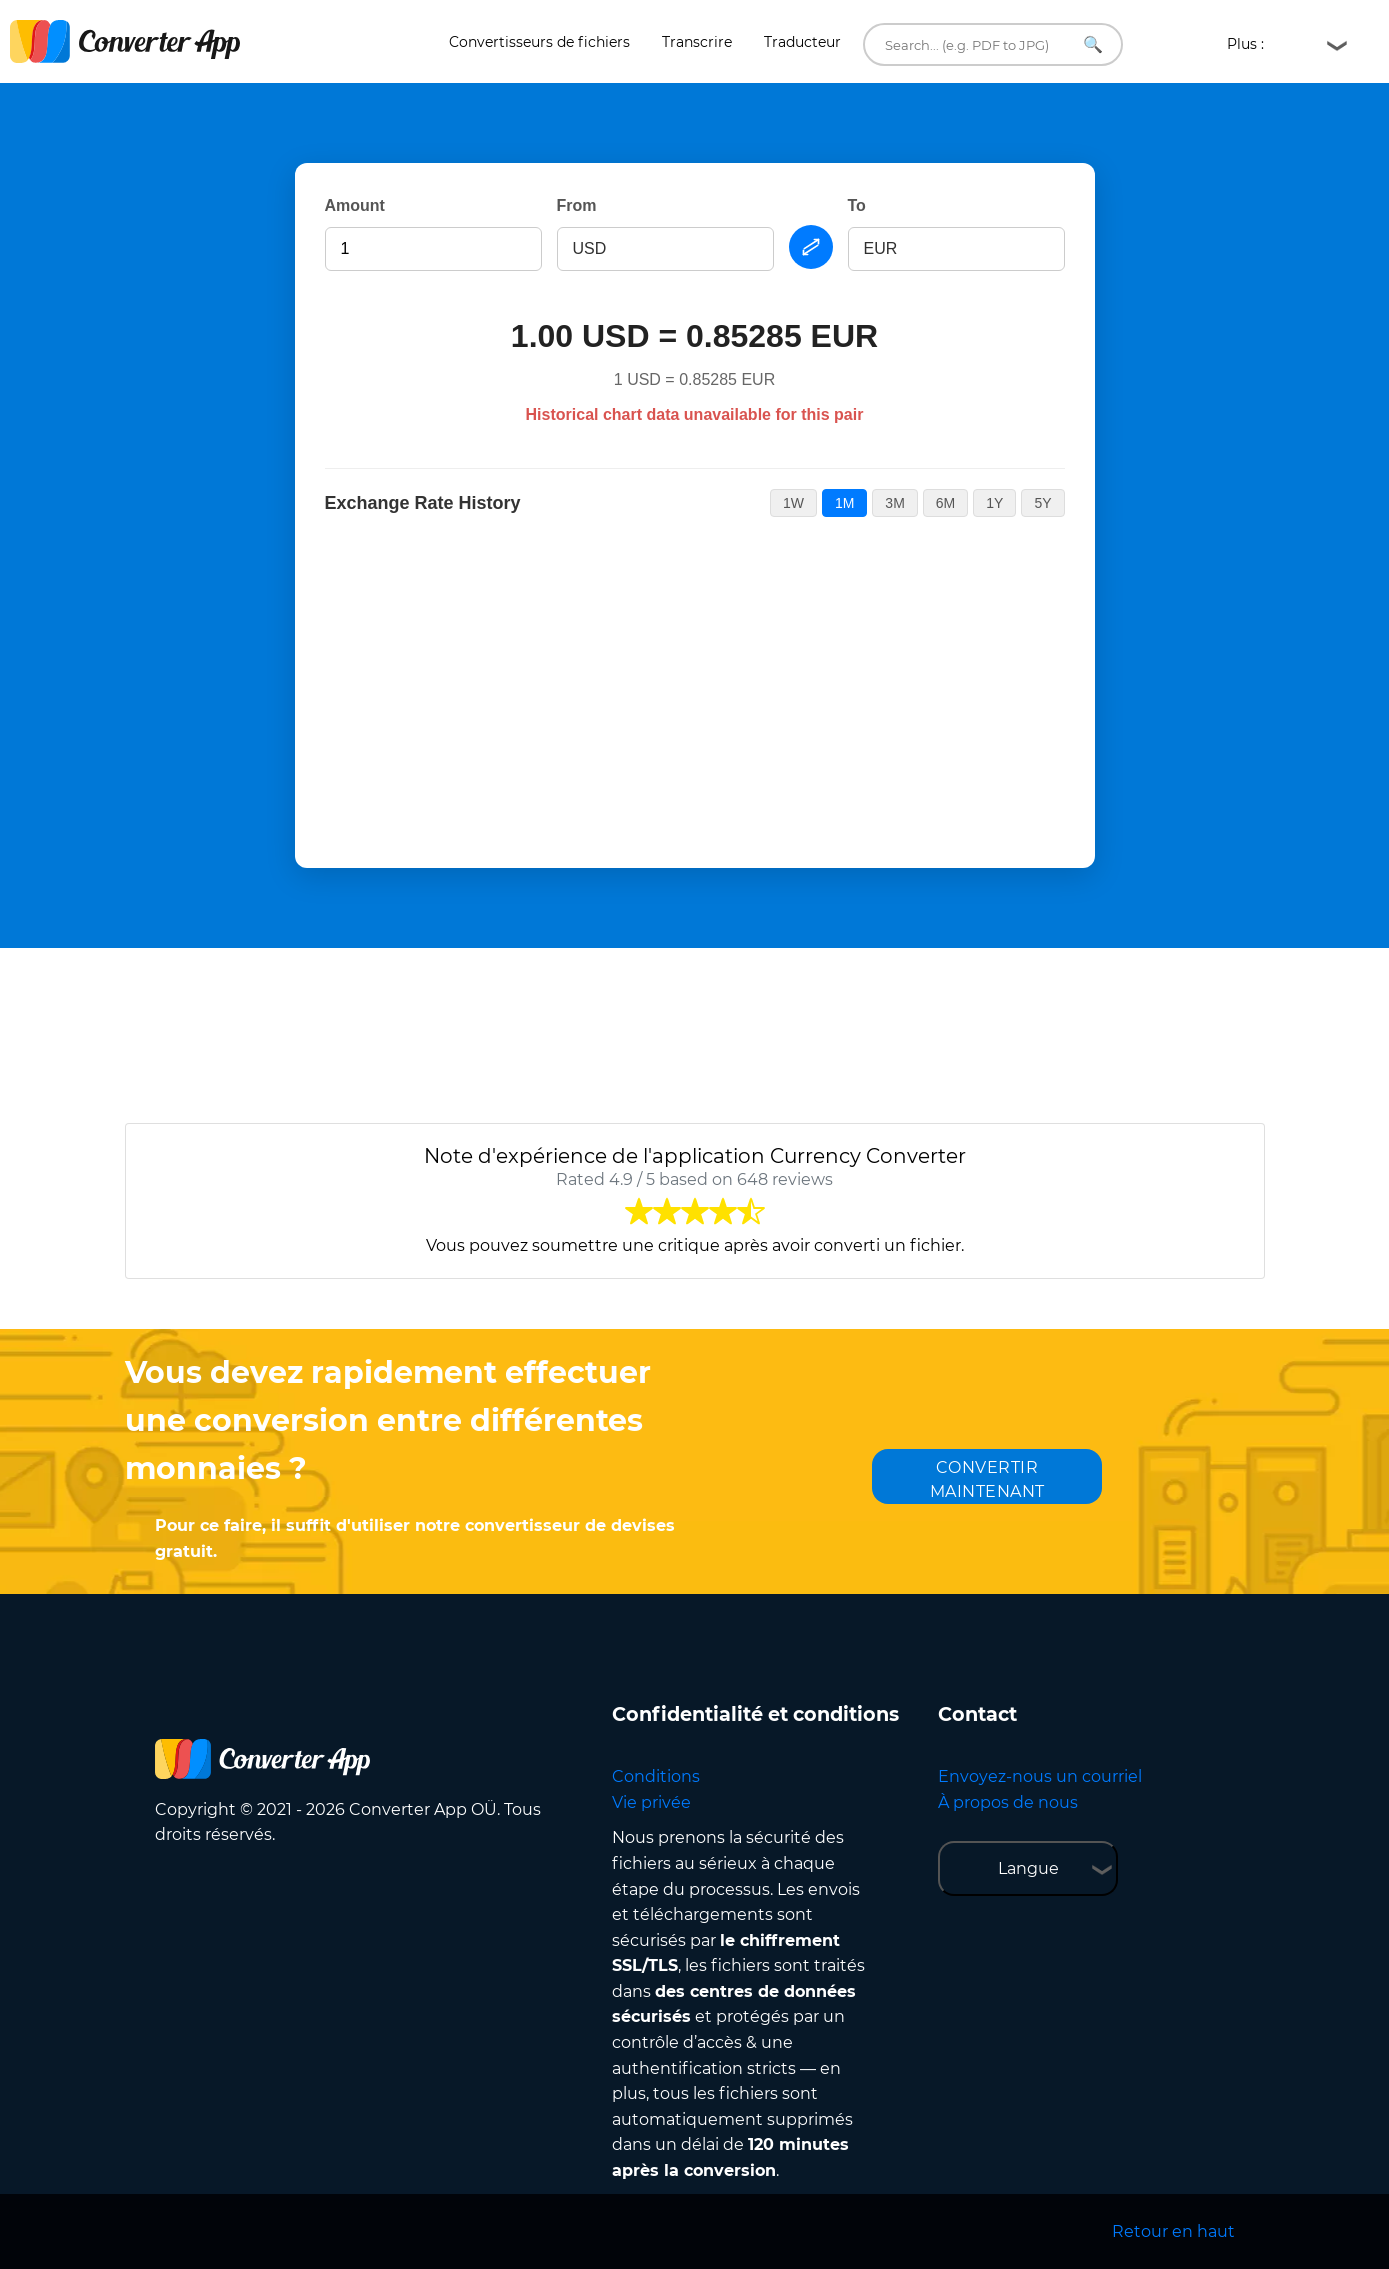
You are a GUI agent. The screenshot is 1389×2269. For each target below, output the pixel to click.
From (577, 205)
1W (793, 503)
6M (945, 503)
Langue (1028, 1868)
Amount (355, 205)
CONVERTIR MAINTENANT (987, 1479)
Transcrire (697, 42)
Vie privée (651, 1802)
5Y (1042, 503)
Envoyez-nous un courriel (1040, 1776)
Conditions (656, 1776)
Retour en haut (1173, 2231)
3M (894, 503)
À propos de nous (1008, 1802)
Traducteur (802, 42)
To (857, 205)
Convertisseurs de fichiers (539, 42)
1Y (994, 503)
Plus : (1251, 44)
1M (844, 503)
